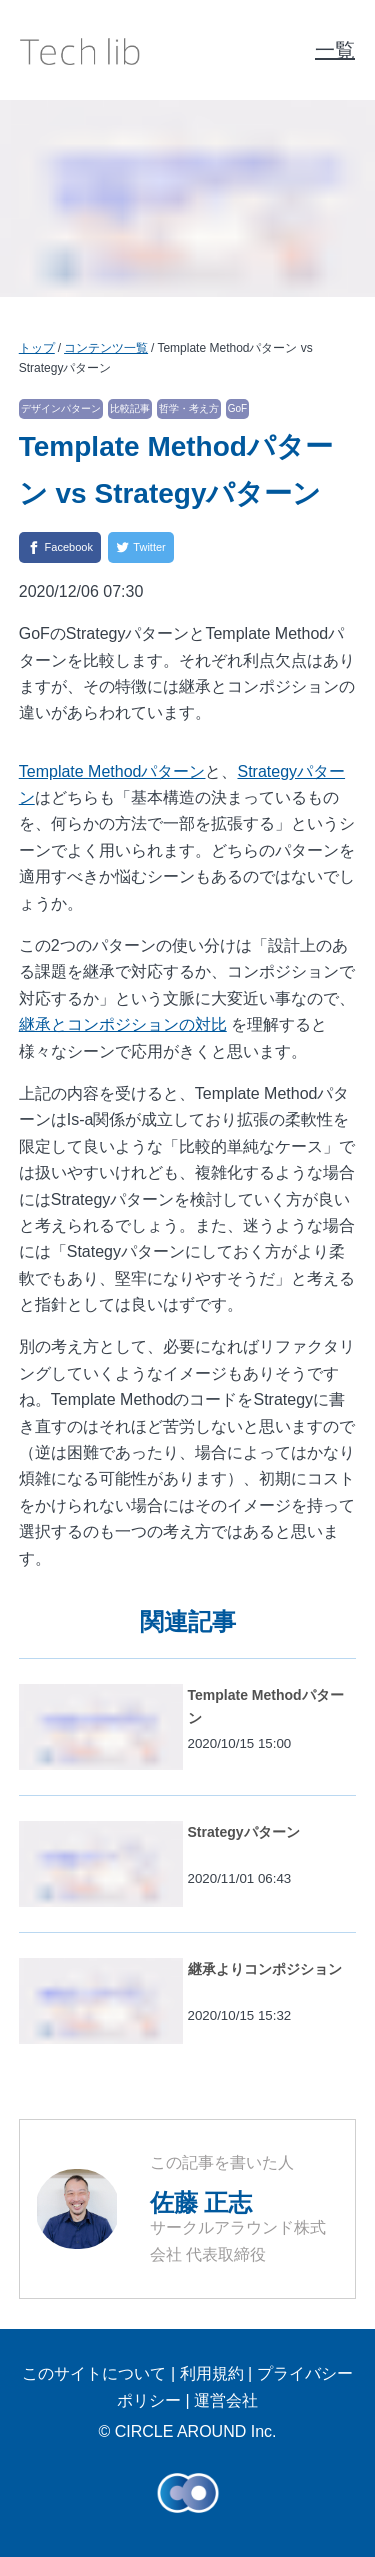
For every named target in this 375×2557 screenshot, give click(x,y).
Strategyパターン (244, 1832)
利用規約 (212, 2373)
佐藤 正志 (201, 2202)
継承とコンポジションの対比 (123, 1024)
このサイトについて (94, 2373)
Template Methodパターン (112, 771)
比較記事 (130, 408)
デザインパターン (61, 408)
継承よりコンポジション (265, 1969)
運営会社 (226, 2400)
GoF (237, 408)
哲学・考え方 (189, 408)
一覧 (335, 50)
